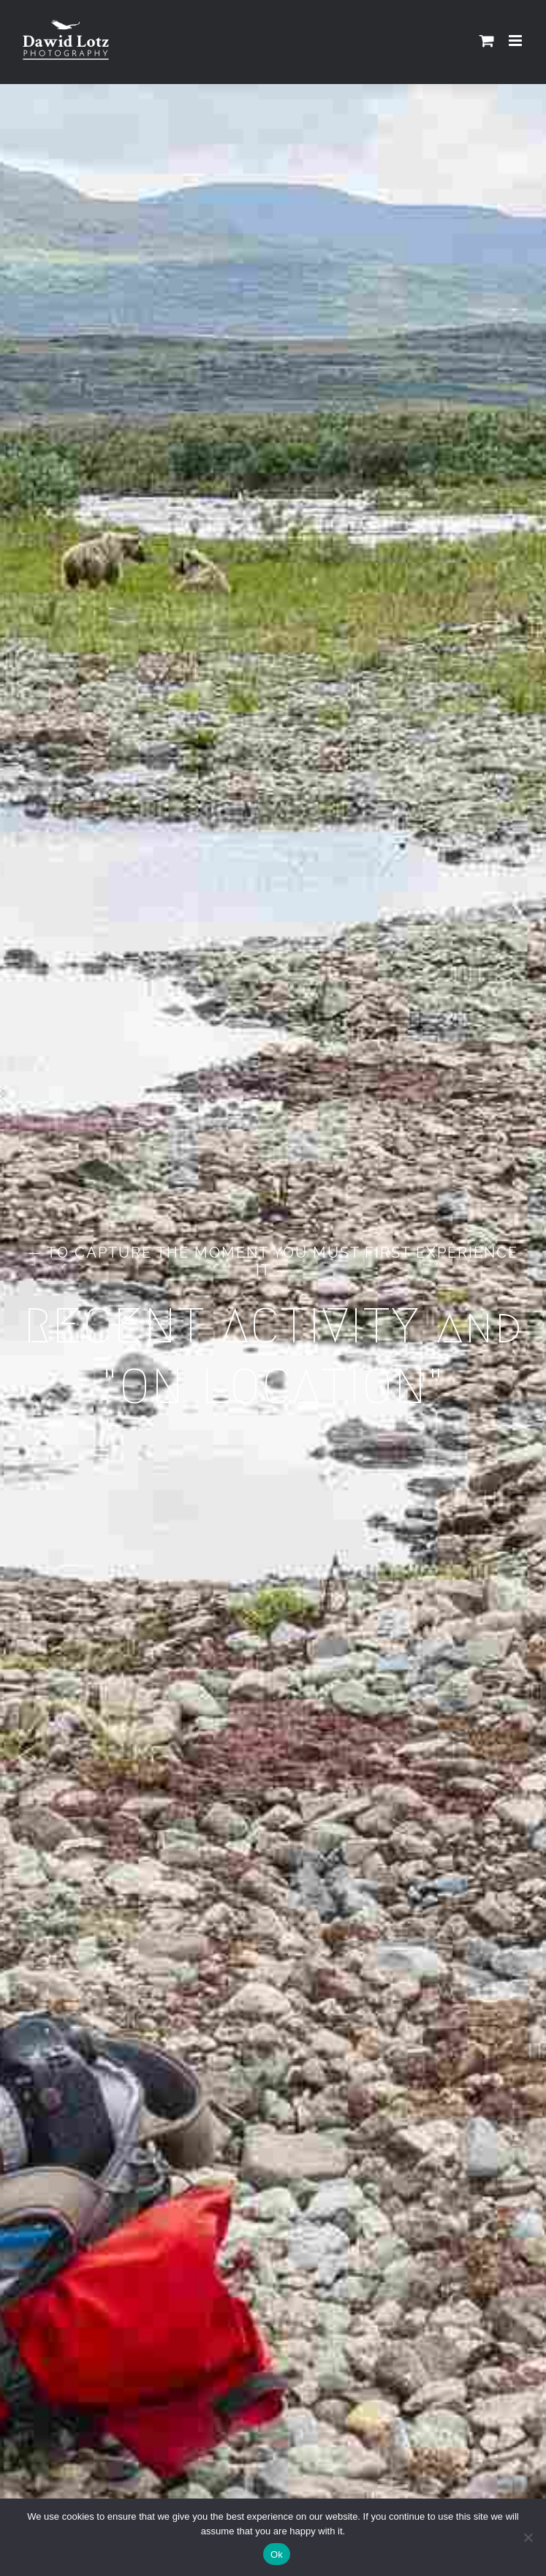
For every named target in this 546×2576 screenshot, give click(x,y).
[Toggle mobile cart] (486, 40)
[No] (527, 2537)
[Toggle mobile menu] (516, 40)
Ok (276, 2554)
